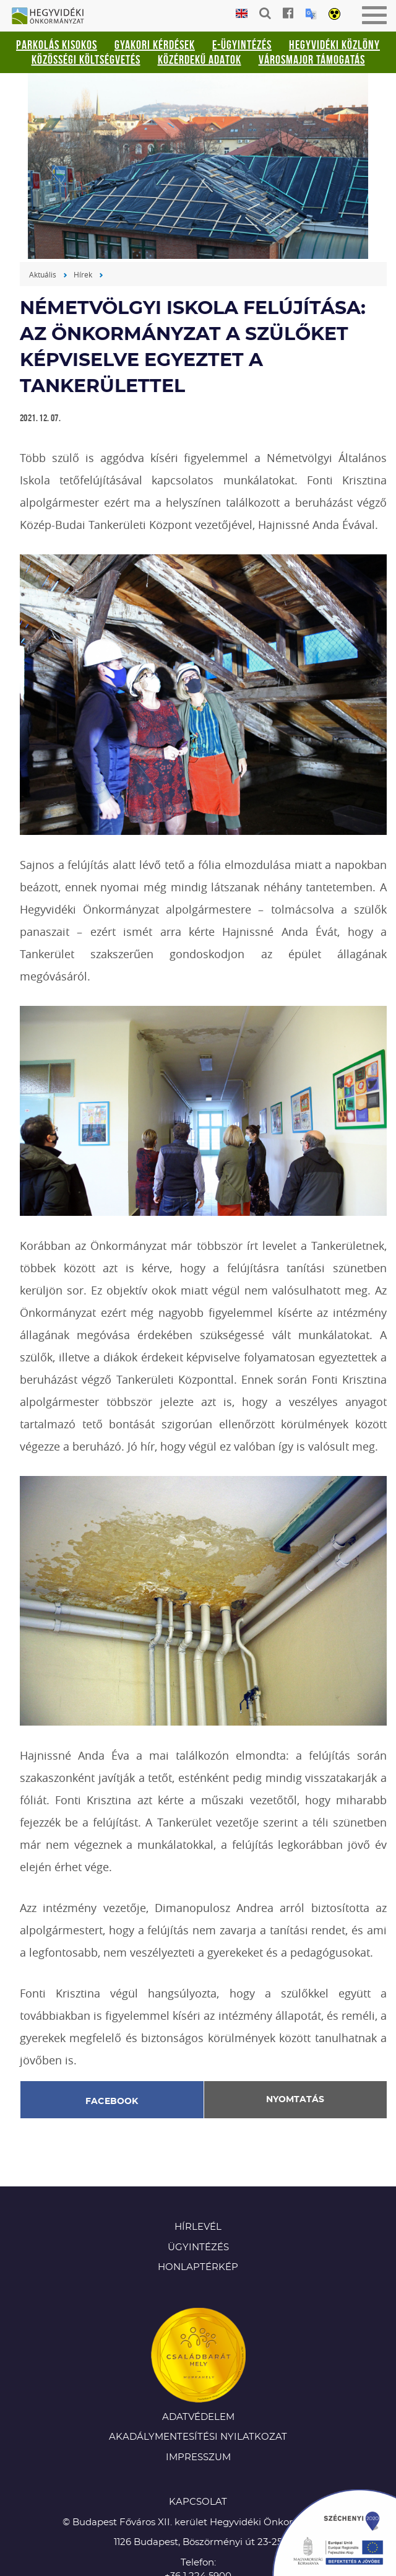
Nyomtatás (295, 2099)
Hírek (83, 274)
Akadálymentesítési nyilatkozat (198, 2437)
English (242, 14)
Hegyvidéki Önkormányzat (52, 17)
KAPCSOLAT (198, 2502)
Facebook (112, 2101)
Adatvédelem (198, 2417)
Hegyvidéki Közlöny (334, 44)
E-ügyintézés (242, 44)
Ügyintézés (198, 2247)
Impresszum (198, 2457)
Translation (311, 14)
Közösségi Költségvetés (86, 59)
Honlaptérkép (198, 2267)
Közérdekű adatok (199, 59)
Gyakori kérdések (154, 44)
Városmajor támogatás (312, 59)
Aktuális (42, 274)
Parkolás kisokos (56, 44)
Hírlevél (198, 2227)
